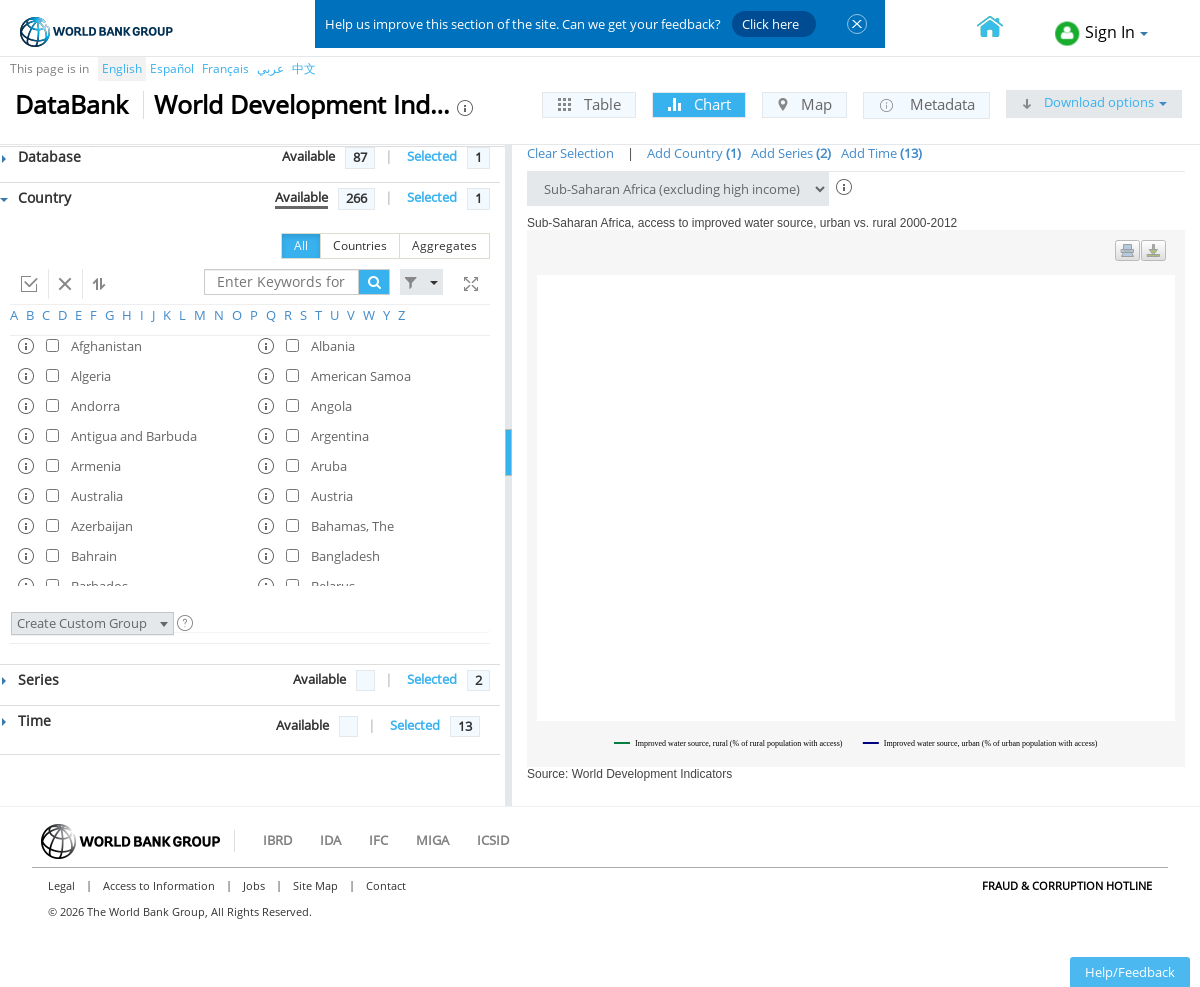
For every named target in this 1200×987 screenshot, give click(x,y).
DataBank (71, 104)
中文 (304, 68)
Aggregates (444, 245)
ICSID (493, 840)
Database (41, 156)
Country (35, 197)
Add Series (791, 153)
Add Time (881, 153)
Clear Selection (570, 153)
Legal (61, 885)
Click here (770, 24)
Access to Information (159, 885)
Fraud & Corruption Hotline (1067, 885)
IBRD (277, 840)
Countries (360, 245)
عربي (270, 68)
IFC (378, 840)
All (301, 245)
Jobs (254, 885)
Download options (1094, 102)
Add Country (694, 153)
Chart (699, 104)
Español (172, 68)
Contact (386, 885)
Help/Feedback (1130, 972)
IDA (330, 840)
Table (589, 104)
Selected (432, 156)
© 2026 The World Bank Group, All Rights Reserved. (180, 911)
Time (26, 720)
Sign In (1101, 33)
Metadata (926, 105)
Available (308, 156)
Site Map (315, 885)
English (122, 68)
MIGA (432, 840)
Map (804, 104)
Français (225, 68)
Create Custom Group (92, 623)
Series (30, 679)
